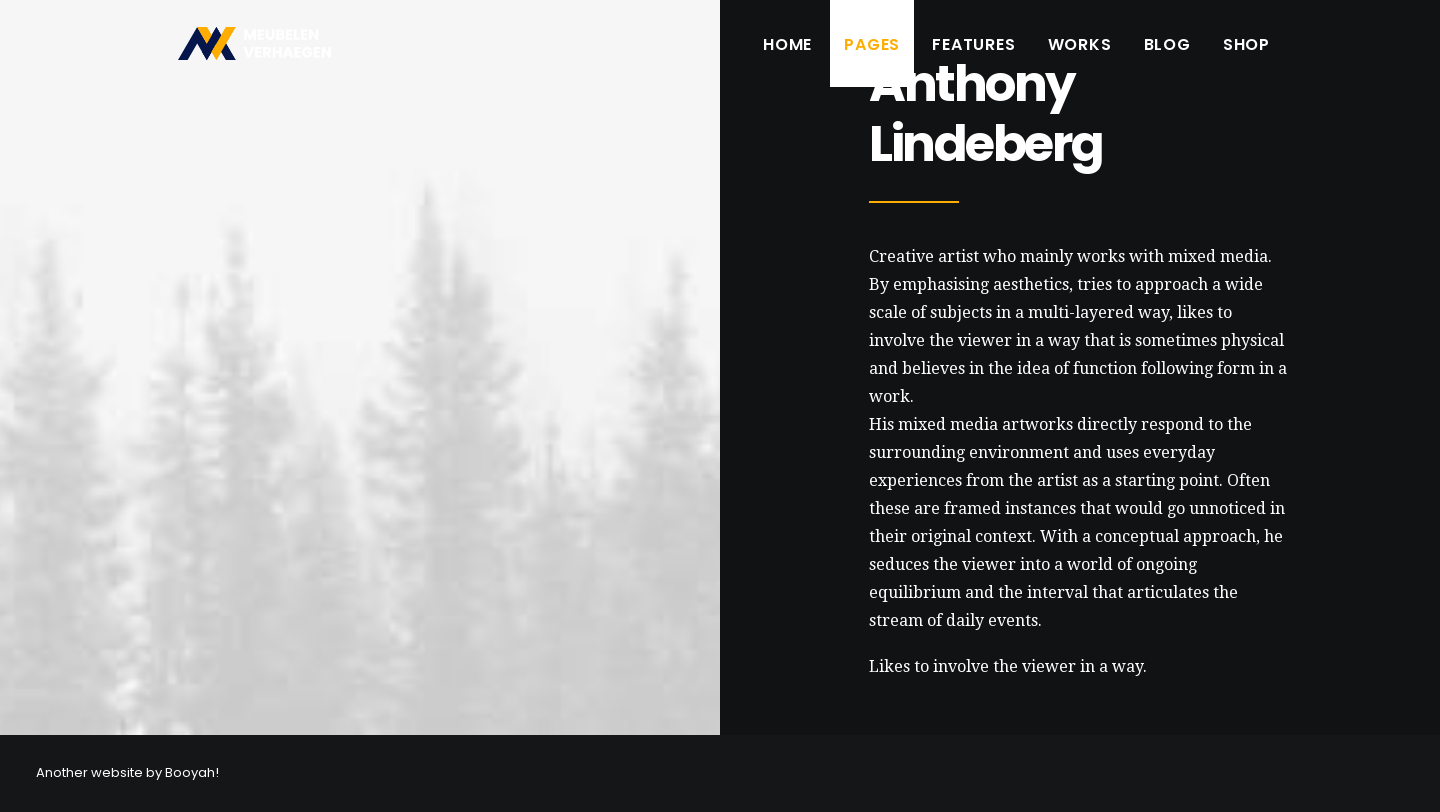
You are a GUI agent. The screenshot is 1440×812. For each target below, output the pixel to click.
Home (787, 52)
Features (973, 52)
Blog (1167, 52)
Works (1080, 52)
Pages (872, 52)
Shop (1246, 52)
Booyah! (192, 772)
